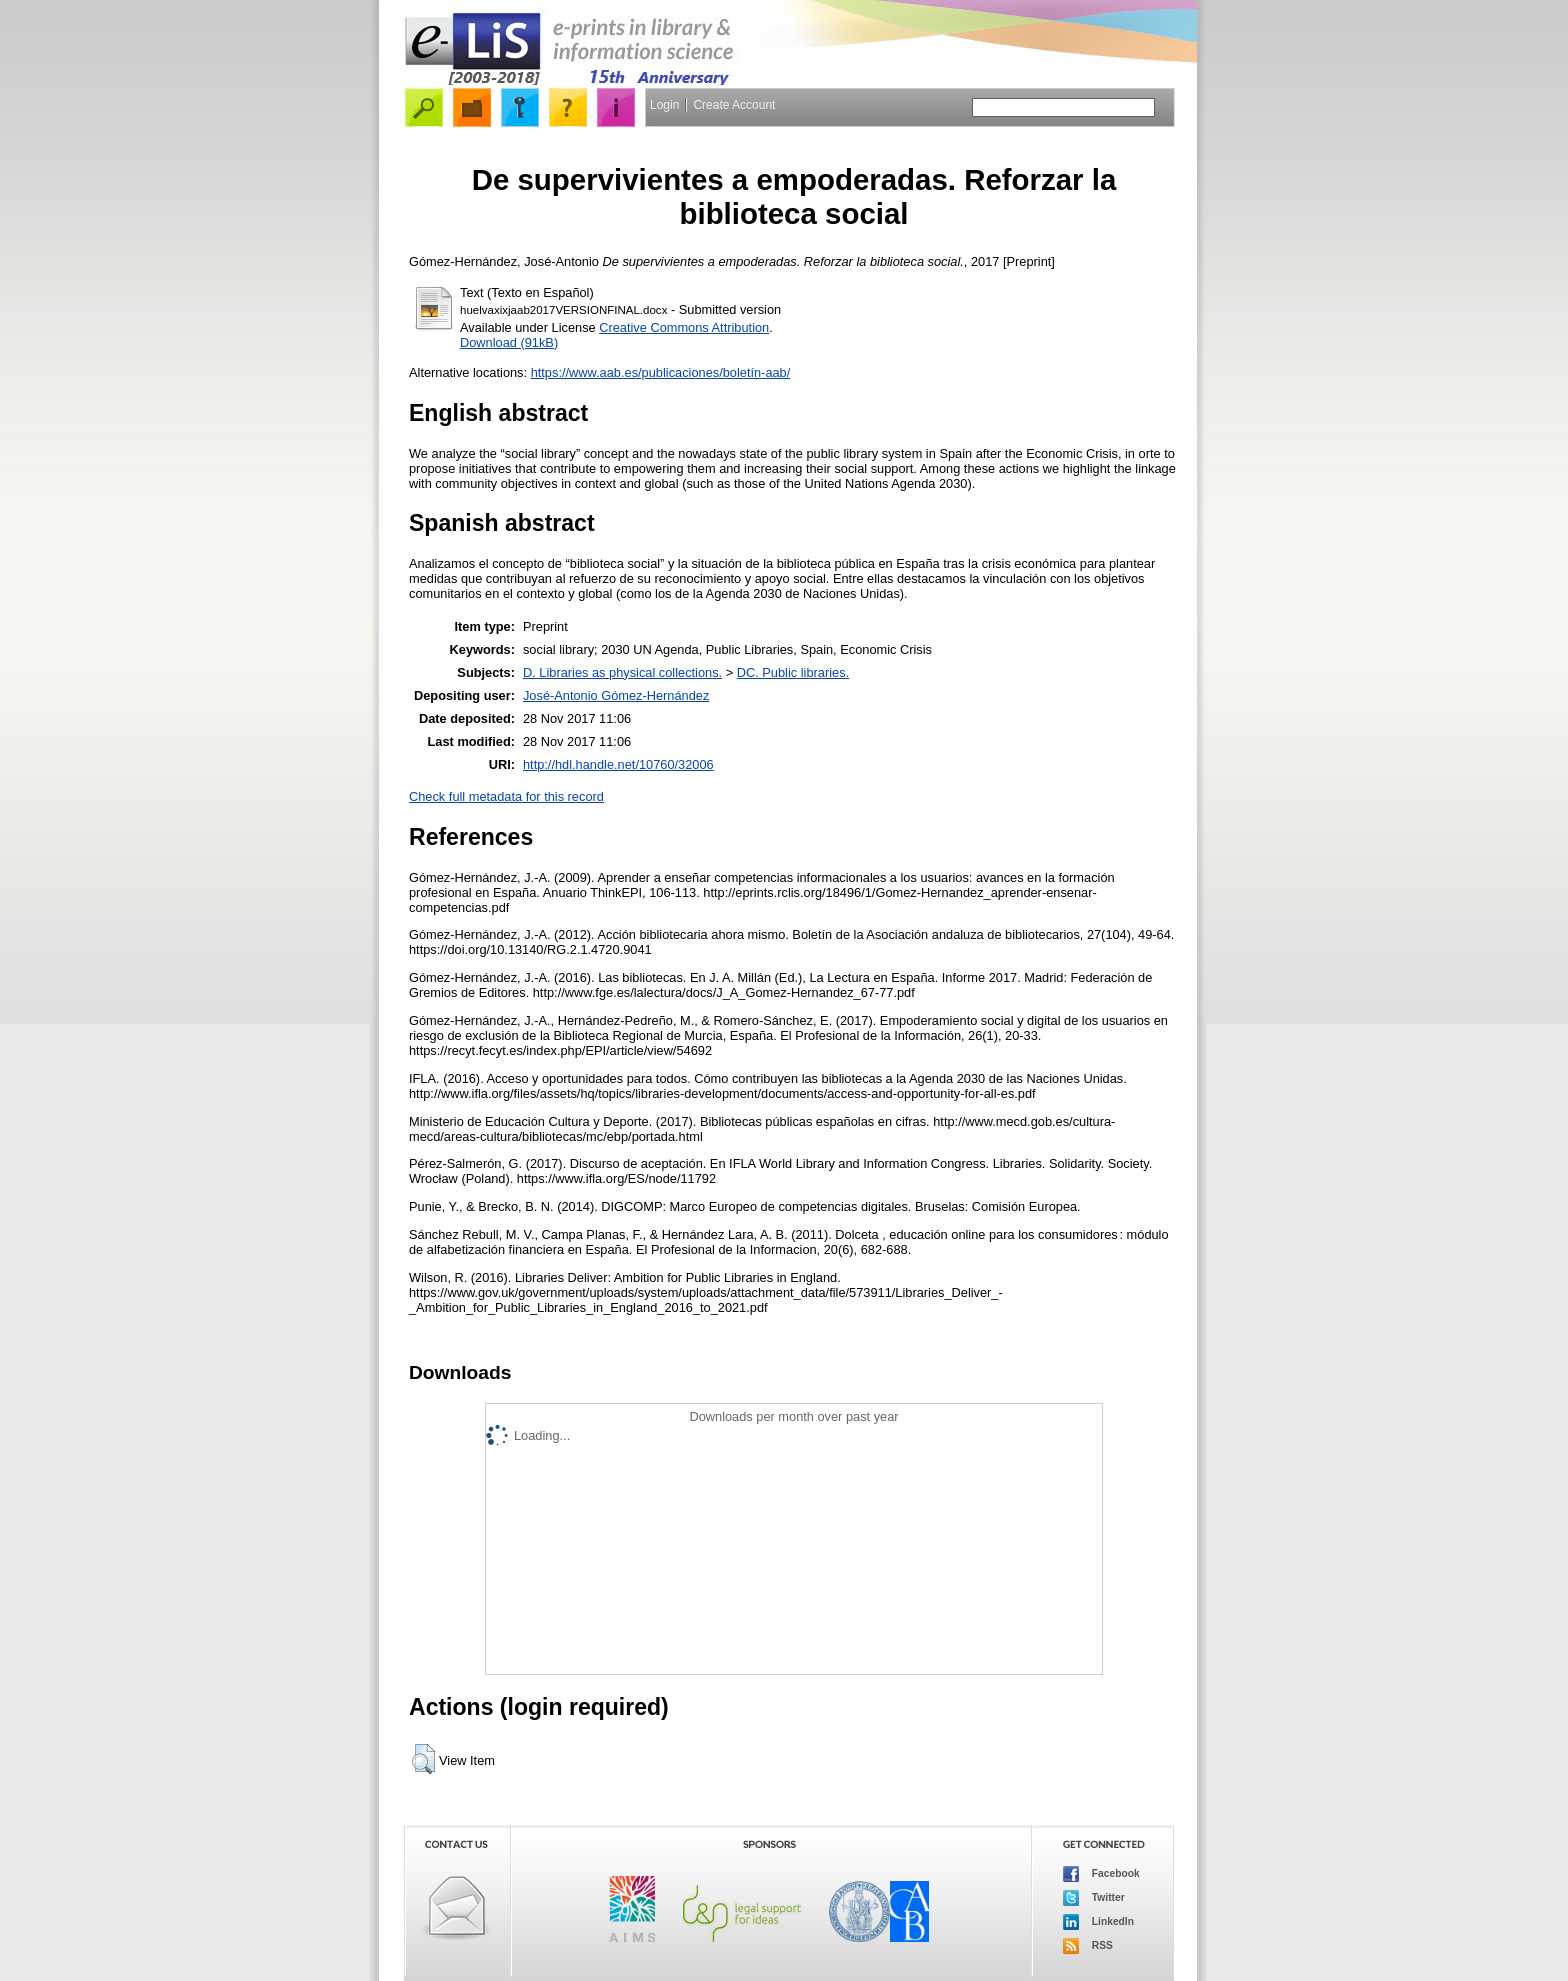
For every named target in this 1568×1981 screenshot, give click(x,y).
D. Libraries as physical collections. (622, 672)
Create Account (734, 105)
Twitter (1094, 1898)
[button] (423, 1759)
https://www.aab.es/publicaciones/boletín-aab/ (661, 372)
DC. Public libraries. (793, 672)
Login (664, 105)
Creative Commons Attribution (684, 327)
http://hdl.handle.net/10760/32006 (618, 764)
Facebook (1101, 1874)
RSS (1088, 1946)
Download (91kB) (509, 342)
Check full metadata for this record (506, 796)
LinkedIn (1098, 1922)
